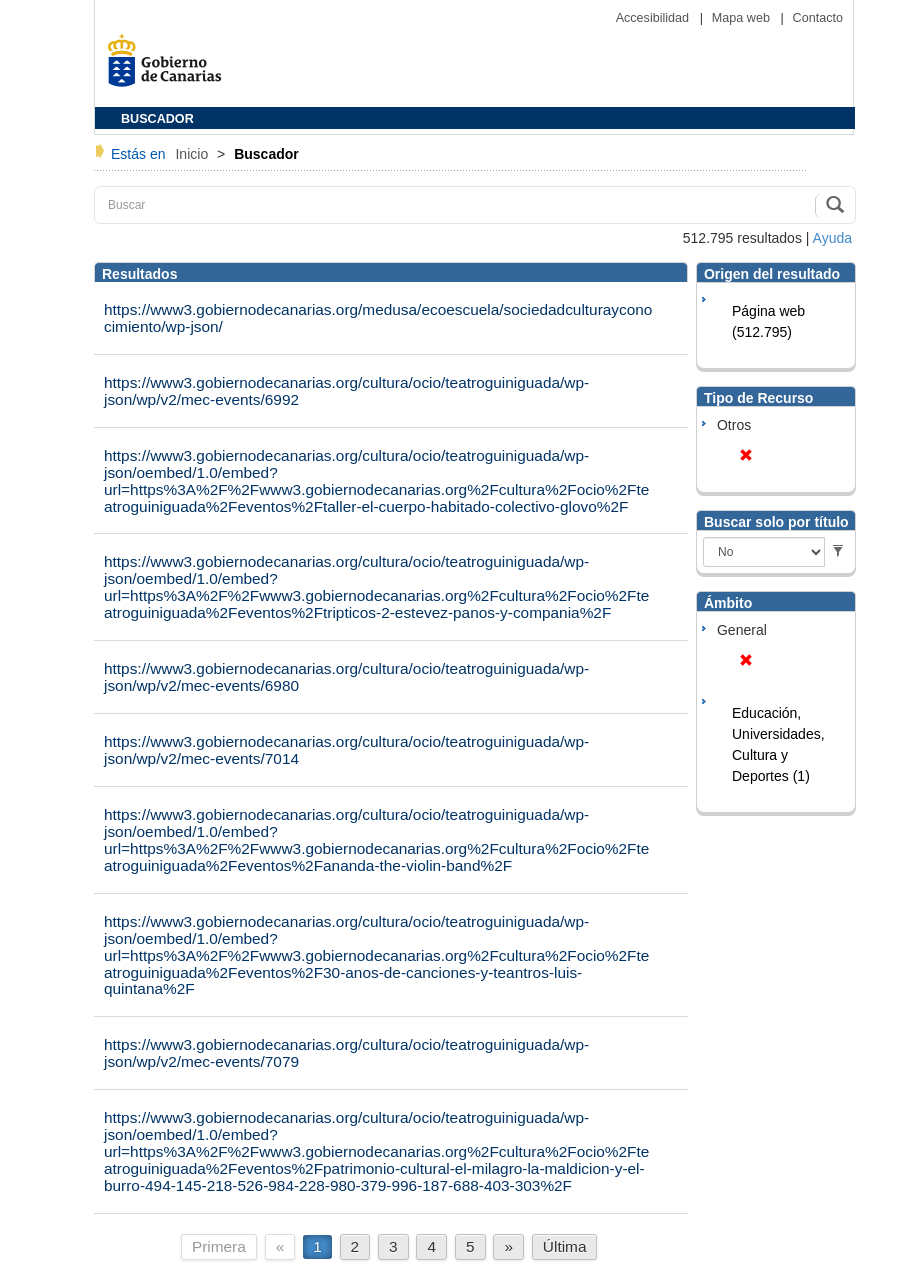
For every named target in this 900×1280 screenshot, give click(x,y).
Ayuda (832, 238)
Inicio (193, 154)
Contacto (818, 18)
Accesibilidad (654, 18)
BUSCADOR (157, 119)
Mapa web (743, 18)
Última (565, 1246)
